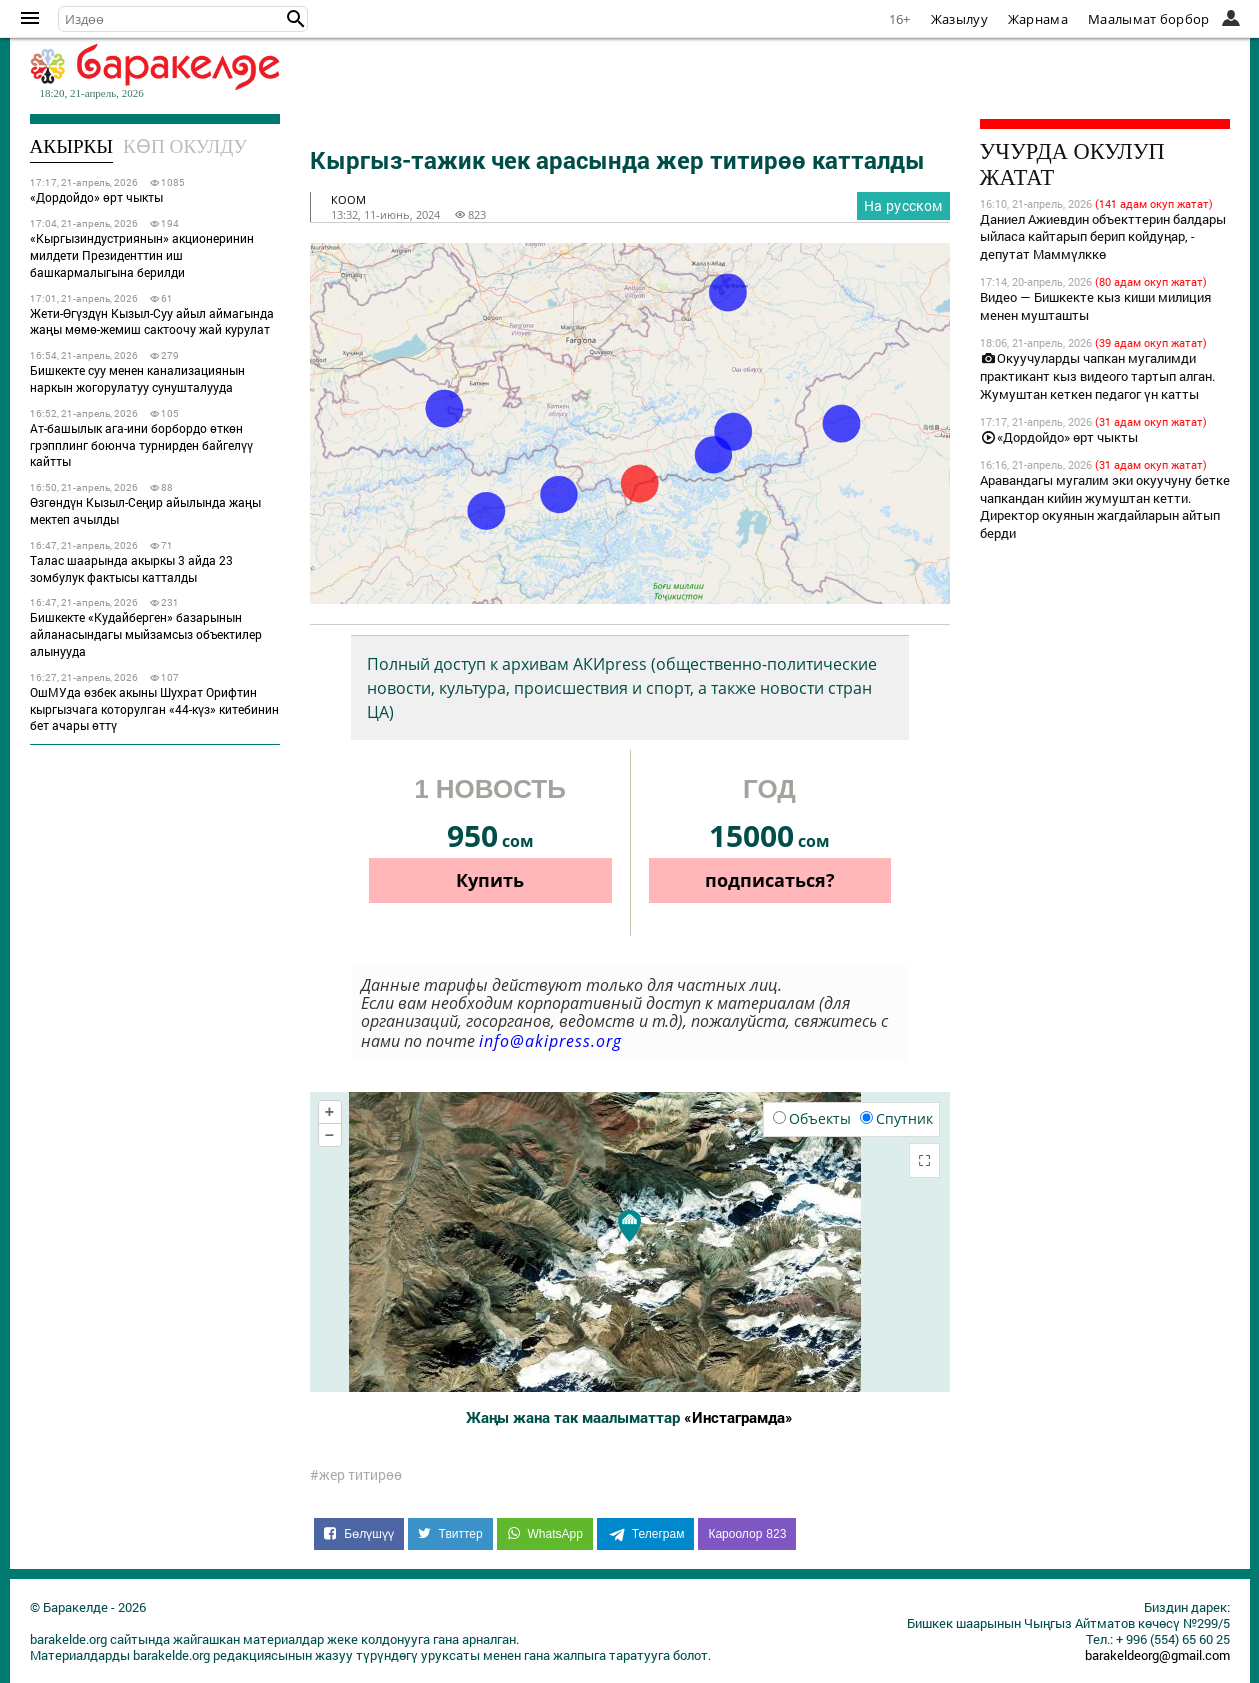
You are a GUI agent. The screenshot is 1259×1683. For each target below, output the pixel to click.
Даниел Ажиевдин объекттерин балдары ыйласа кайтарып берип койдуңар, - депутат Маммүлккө (1103, 237)
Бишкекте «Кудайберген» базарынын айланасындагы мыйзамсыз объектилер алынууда (146, 634)
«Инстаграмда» (738, 1417)
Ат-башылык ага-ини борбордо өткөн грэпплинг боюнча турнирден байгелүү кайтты (141, 445)
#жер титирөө (356, 1475)
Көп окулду (185, 146)
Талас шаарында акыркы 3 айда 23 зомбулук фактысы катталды (131, 568)
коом (348, 199)
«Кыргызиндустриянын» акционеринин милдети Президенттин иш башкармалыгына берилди (142, 255)
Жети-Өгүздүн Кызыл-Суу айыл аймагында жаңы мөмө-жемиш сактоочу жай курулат (152, 321)
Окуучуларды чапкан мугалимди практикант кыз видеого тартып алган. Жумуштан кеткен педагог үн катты (1097, 376)
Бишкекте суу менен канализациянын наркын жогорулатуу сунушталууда (137, 378)
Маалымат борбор (1149, 19)
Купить (490, 880)
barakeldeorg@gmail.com (1157, 1655)
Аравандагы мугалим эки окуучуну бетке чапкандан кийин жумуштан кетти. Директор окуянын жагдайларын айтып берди (1105, 507)
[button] (296, 19)
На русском (903, 205)
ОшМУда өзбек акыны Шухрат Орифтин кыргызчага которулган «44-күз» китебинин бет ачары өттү (154, 709)
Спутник (896, 1118)
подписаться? (770, 880)
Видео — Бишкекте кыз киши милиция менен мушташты (1095, 306)
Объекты (812, 1118)
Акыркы (72, 146)
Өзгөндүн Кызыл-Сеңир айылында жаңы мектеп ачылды (145, 510)
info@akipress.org (550, 1041)
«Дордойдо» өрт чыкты (96, 197)
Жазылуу (959, 19)
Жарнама (1038, 19)
